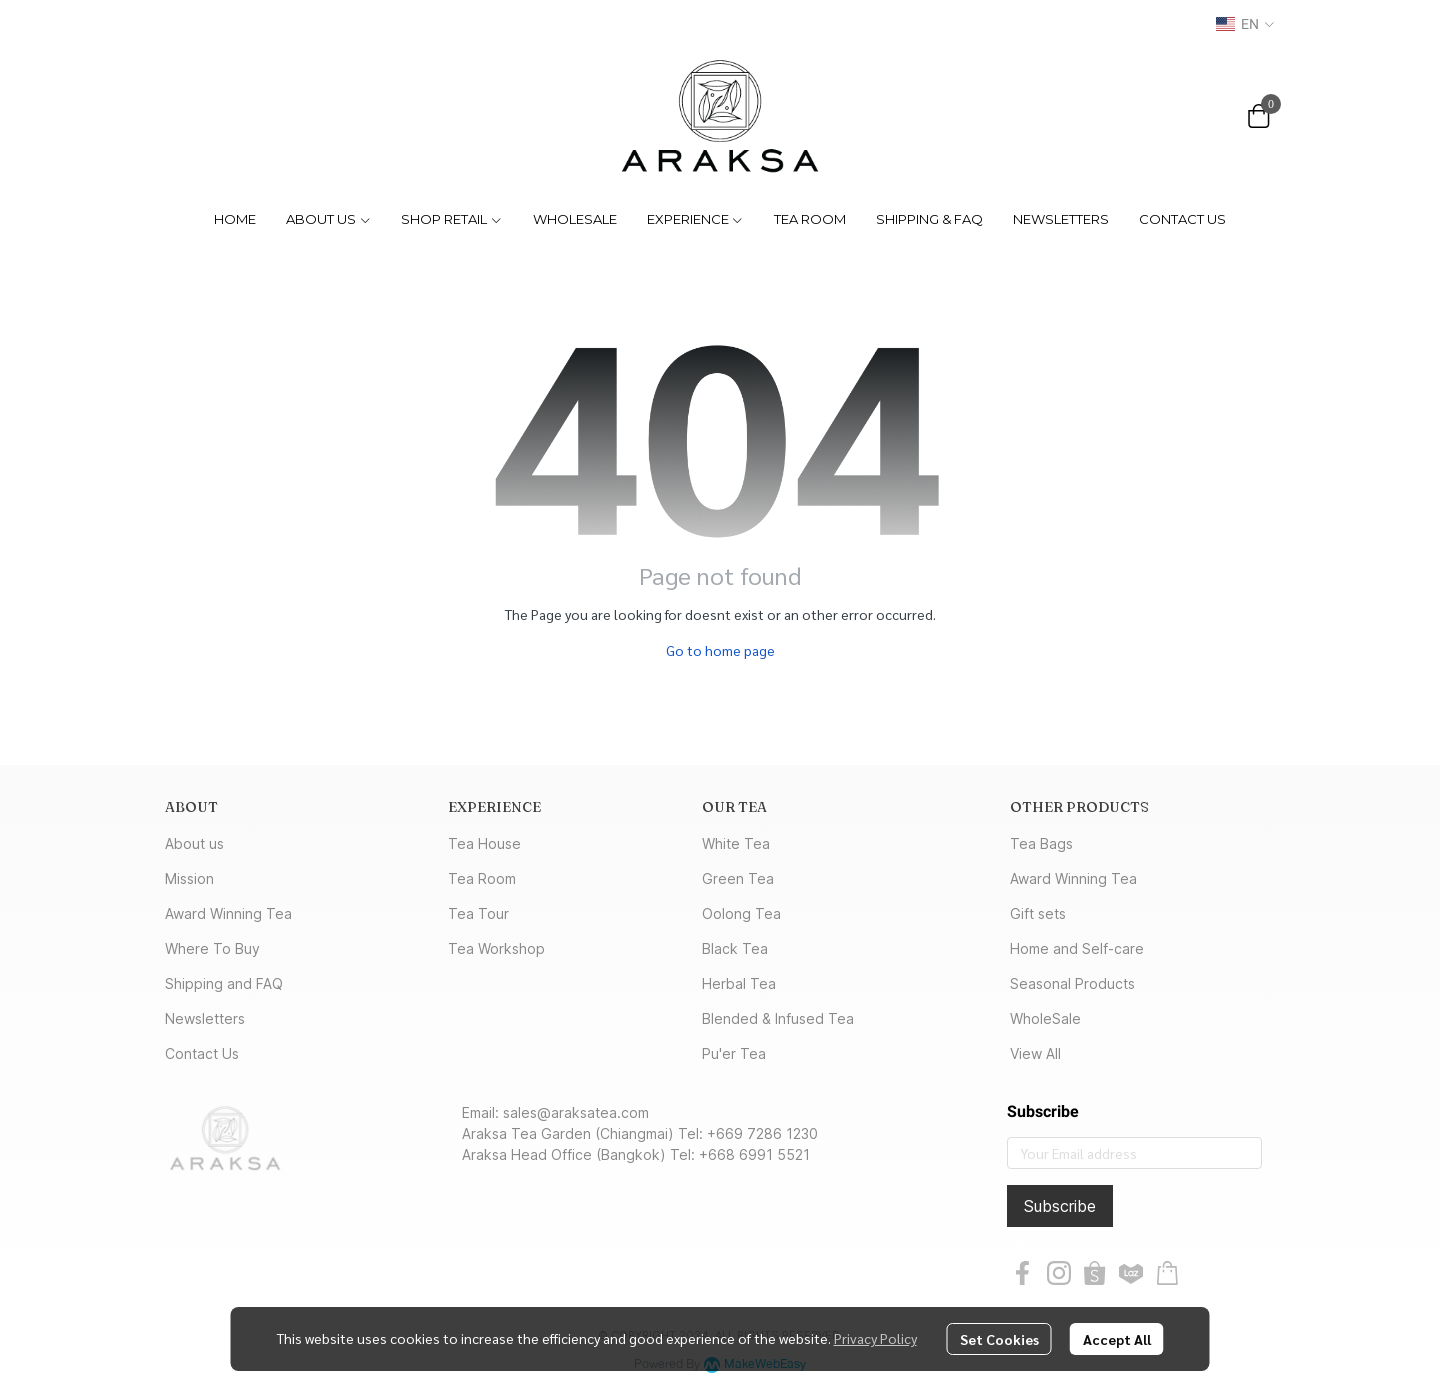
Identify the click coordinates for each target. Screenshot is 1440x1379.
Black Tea (735, 948)
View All (1035, 1053)
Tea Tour (478, 913)
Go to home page (720, 650)
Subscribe (1060, 1206)
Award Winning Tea (228, 913)
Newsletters (205, 1018)
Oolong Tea (741, 913)
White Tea (736, 843)
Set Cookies (999, 1339)
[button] (1245, 24)
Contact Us (202, 1053)
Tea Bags (1041, 843)
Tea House (484, 843)
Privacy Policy (875, 1338)
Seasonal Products (1072, 983)
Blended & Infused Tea (778, 1018)
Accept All (1117, 1339)
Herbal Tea (739, 983)
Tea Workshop (496, 948)
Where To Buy (212, 948)
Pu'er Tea (734, 1053)
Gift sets (1038, 913)
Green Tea (738, 878)
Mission (189, 878)
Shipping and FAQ (224, 983)
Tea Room (482, 878)
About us (194, 843)
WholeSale (1045, 1018)
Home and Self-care (1077, 948)
